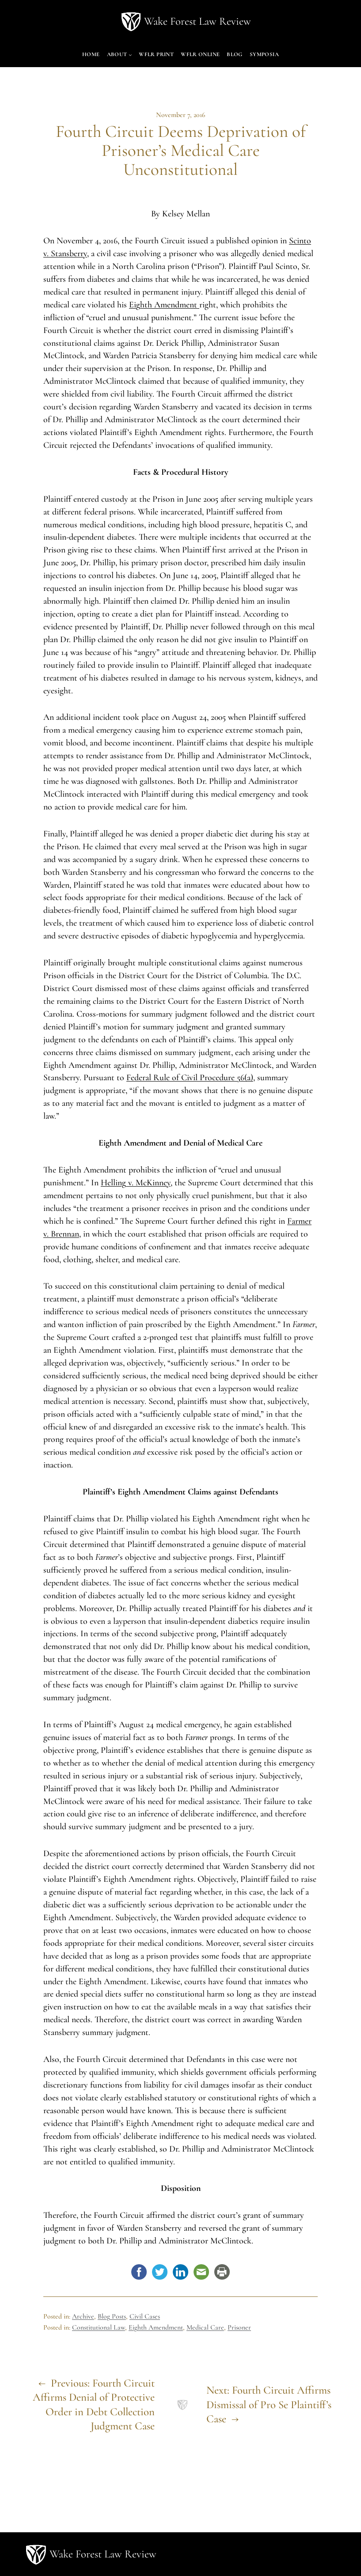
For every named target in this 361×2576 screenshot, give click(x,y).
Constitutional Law (98, 2327)
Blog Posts (112, 2316)
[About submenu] (130, 55)
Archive (83, 2316)
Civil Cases (144, 2316)
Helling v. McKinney (136, 1182)
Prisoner (239, 2327)
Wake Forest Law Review (197, 21)
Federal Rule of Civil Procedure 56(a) (189, 1077)
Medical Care (205, 2327)
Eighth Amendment (164, 304)
